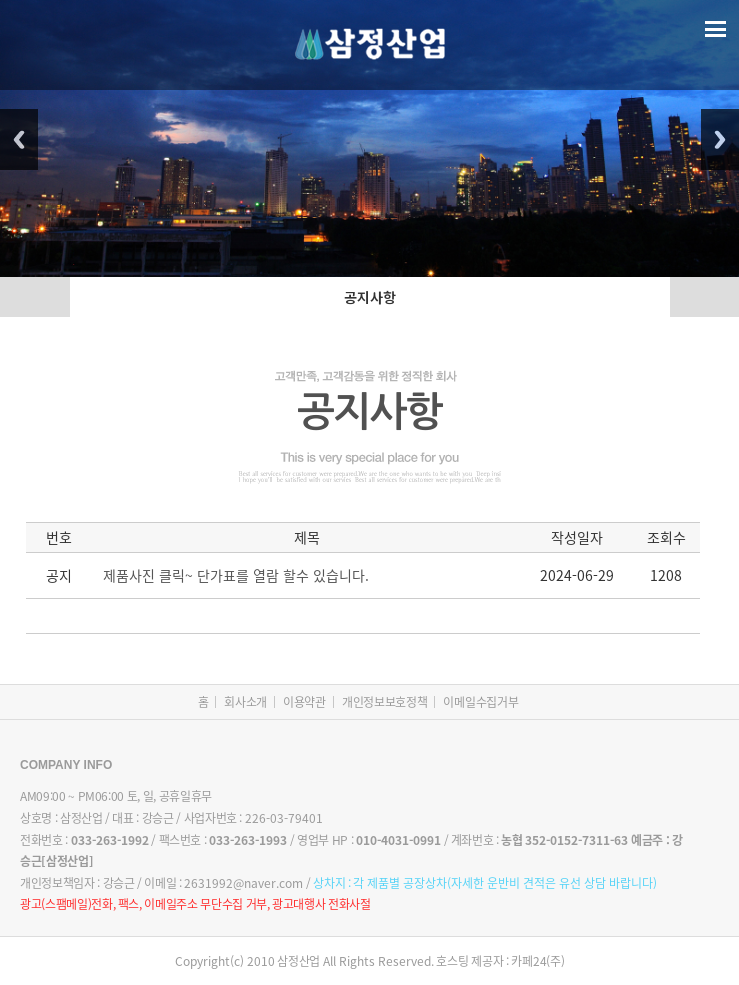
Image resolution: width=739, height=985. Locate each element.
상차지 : (485, 883)
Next (720, 139)
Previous (19, 139)
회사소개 (245, 702)
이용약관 (304, 702)
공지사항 (370, 297)
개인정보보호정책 (385, 702)
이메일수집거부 (480, 702)
